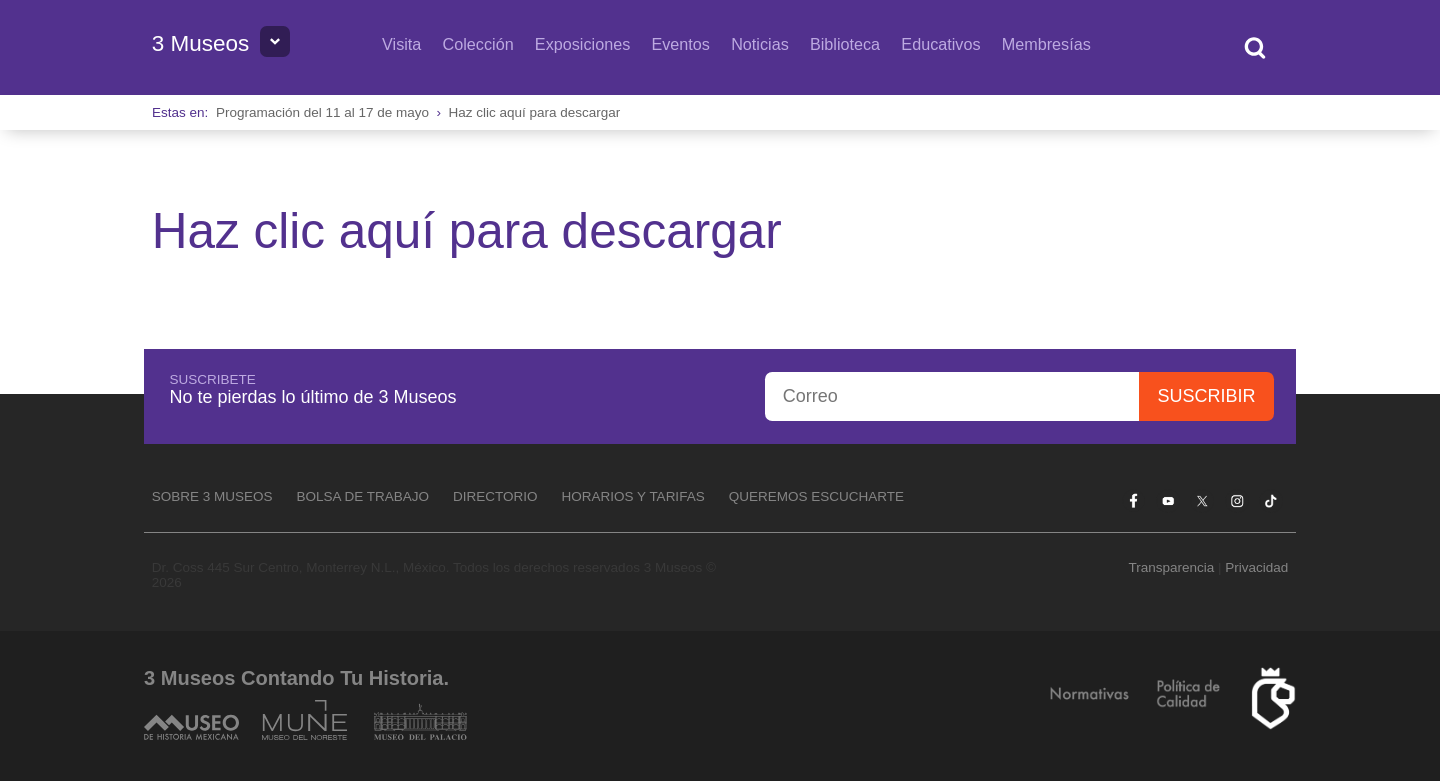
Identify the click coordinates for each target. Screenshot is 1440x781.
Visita (401, 44)
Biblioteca (845, 44)
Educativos (940, 44)
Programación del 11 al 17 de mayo (322, 112)
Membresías (1046, 44)
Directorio (495, 496)
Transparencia (1171, 567)
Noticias (760, 44)
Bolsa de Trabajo (362, 496)
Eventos (680, 44)
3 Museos (201, 43)
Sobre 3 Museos (212, 496)
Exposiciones (582, 44)
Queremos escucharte (816, 496)
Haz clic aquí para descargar (535, 112)
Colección (478, 44)
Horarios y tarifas (633, 496)
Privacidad (1256, 567)
